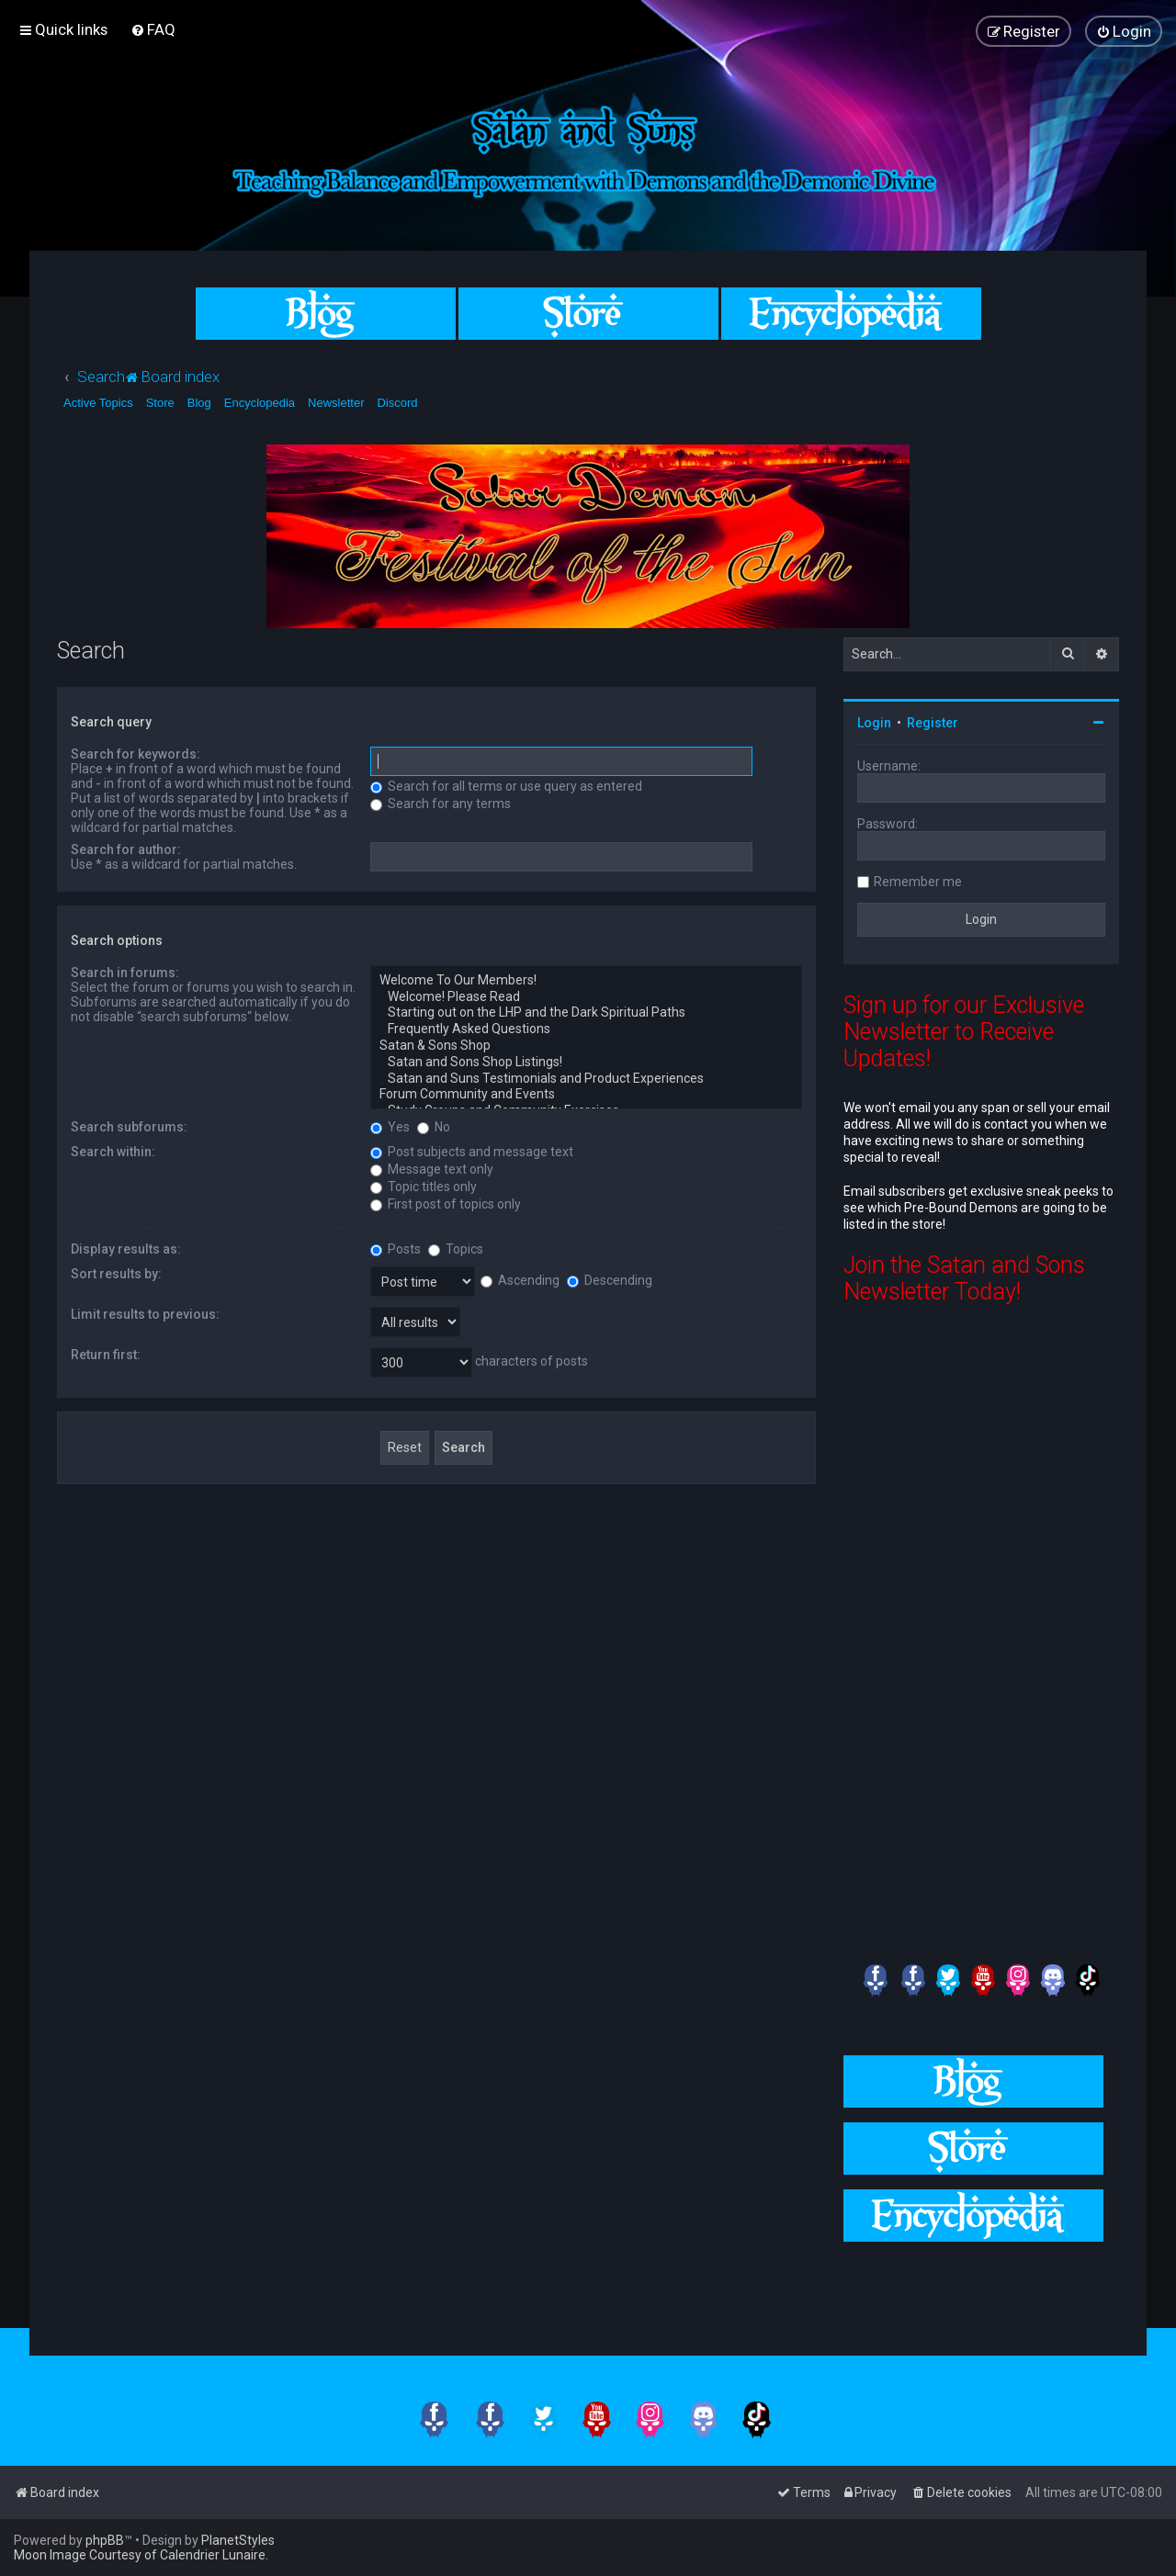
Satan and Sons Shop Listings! (586, 1062)
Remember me (918, 881)
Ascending (520, 1280)
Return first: (106, 1354)
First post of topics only (445, 1204)
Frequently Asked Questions (586, 1029)
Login (874, 722)
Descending (609, 1280)
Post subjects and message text (471, 1151)
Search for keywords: (135, 754)
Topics (455, 1249)
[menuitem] (153, 29)
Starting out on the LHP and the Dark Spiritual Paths (586, 1013)
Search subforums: (129, 1126)
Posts (395, 1249)
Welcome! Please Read (586, 997)
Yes (390, 1126)
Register (932, 722)
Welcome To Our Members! (586, 981)
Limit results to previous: (145, 1314)
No (433, 1126)
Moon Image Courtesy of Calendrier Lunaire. (141, 2555)
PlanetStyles (238, 2540)
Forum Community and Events (586, 1094)
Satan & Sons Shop (586, 1046)
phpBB (104, 2540)
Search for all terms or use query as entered (506, 786)
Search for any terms (440, 803)
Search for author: (126, 849)
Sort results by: (116, 1273)
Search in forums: (125, 972)
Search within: (113, 1151)
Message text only (431, 1169)
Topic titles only (423, 1186)
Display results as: (126, 1249)
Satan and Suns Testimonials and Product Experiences (586, 1079)
